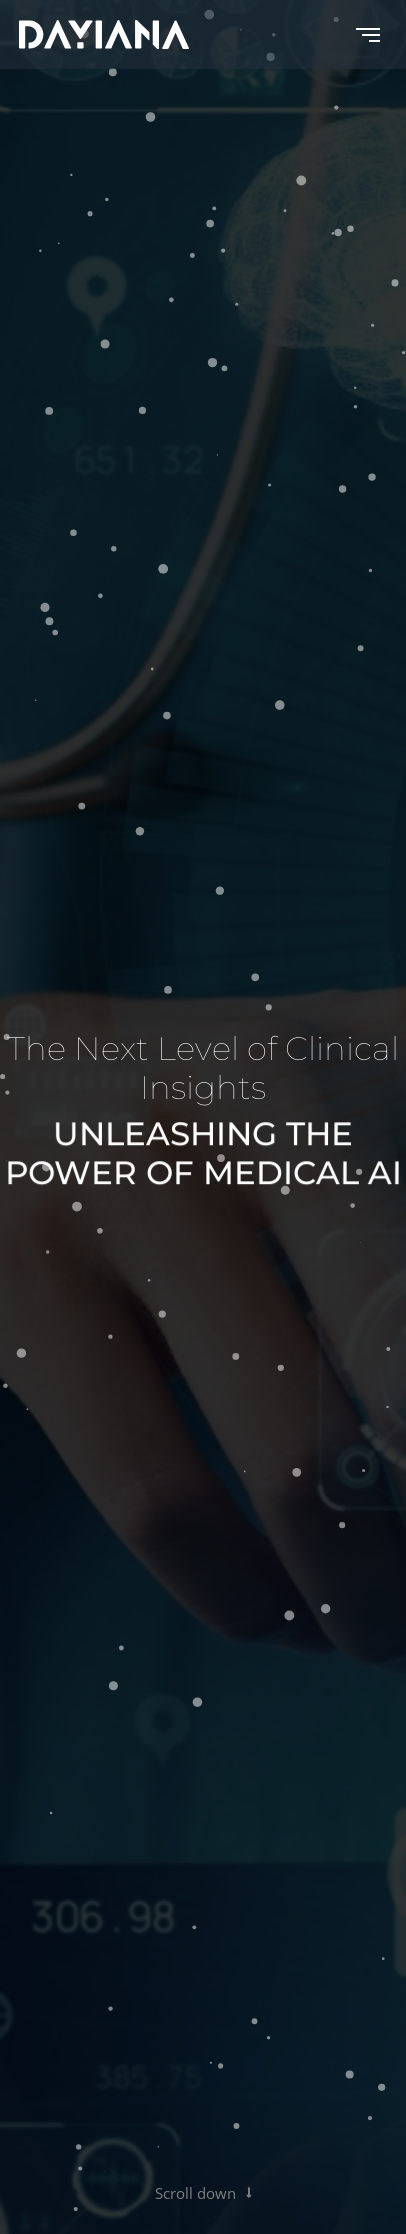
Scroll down (203, 2193)
